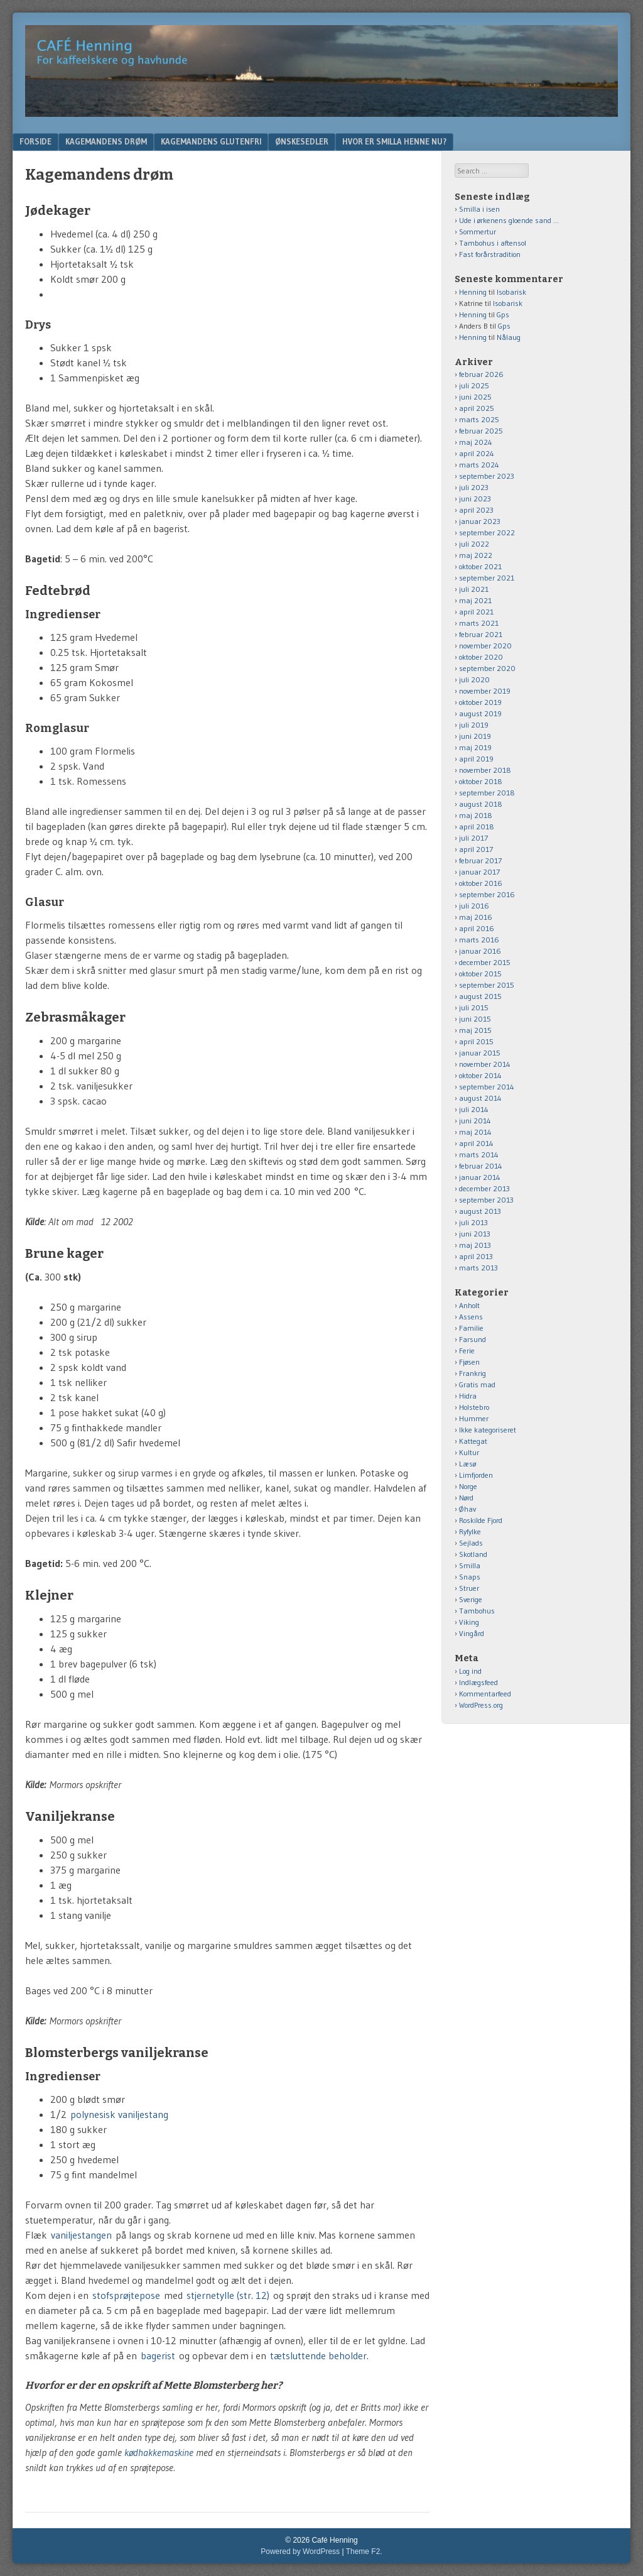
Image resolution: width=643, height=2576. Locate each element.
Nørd (466, 1497)
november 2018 (485, 770)
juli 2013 (473, 1222)
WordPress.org (481, 1705)
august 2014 (480, 1098)
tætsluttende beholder (318, 2355)
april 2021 (476, 611)
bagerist (158, 2355)
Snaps (469, 1576)
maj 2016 (475, 917)
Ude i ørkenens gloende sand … (509, 220)
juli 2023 (474, 487)
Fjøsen (469, 1362)
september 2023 (486, 476)
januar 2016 (480, 951)
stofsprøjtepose (126, 2295)
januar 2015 (479, 1052)
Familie (471, 1328)
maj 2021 (475, 600)
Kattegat (473, 1441)
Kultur (469, 1452)
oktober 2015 (480, 973)
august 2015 (480, 996)
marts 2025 (479, 419)
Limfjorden (476, 1475)
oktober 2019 (480, 702)
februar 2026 (481, 374)
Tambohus (477, 1610)
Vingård (471, 1633)
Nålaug (509, 337)
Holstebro (474, 1407)
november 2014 (485, 1064)
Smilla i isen (479, 209)
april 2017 (476, 849)
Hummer (474, 1418)
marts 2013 (478, 1267)
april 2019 (476, 758)
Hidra (468, 1395)
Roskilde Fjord (480, 1520)
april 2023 (476, 510)
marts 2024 (479, 464)
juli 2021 (474, 589)
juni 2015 (475, 1018)
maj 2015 (475, 1030)
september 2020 (487, 668)
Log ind (470, 1671)
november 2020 (485, 645)
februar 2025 (481, 430)
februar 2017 (480, 860)
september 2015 (486, 985)
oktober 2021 (480, 566)
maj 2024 (475, 442)
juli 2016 (474, 905)
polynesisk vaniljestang (121, 2114)
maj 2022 (475, 555)
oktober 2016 (480, 883)
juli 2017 (473, 838)
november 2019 (485, 691)
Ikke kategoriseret (487, 1429)
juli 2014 (474, 1109)
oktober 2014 (480, 1075)
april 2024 (476, 453)
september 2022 (487, 532)
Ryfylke (470, 1531)
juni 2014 (475, 1120)
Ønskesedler (301, 141)
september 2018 (487, 792)
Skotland (473, 1554)
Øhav (467, 1509)
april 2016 (476, 928)
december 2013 (484, 1188)
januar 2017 (479, 871)
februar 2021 (480, 634)
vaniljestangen (81, 2235)
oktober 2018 (480, 781)
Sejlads (471, 1542)
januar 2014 (479, 1177)
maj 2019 (475, 747)
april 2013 (476, 1256)
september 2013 (486, 1199)
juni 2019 (475, 736)
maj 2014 (475, 1132)
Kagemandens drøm (106, 141)
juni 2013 (474, 1233)
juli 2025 (474, 385)
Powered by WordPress (300, 2551)
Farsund (472, 1339)
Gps (503, 314)
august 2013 (480, 1211)
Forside (35, 141)
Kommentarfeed (485, 1693)
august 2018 (480, 804)
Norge (468, 1486)
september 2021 (486, 577)
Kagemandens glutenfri (211, 141)
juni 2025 (475, 396)
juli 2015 (474, 1007)
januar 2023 (479, 521)
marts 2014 (479, 1154)
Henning (473, 292)
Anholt (469, 1305)
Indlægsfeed (478, 1682)
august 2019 (480, 713)
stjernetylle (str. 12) (227, 2295)
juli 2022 (474, 543)
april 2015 (476, 1041)
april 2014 (476, 1143)
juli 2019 (474, 724)
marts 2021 (479, 623)
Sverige (470, 1599)
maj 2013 (475, 1245)
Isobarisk (511, 292)
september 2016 (487, 894)
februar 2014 (480, 1166)
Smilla (469, 1565)
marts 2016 (479, 939)
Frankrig (472, 1373)
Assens (471, 1316)
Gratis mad (477, 1384)
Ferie (467, 1350)
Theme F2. (364, 2551)
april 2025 (476, 408)
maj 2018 (475, 815)
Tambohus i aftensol (492, 243)
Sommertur (477, 231)
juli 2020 (474, 679)
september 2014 (486, 1086)
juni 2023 (475, 498)
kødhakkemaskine (158, 2452)
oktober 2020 (481, 657)
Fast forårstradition (490, 254)
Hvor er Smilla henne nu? (394, 141)
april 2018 (476, 826)
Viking (469, 1622)
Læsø (467, 1463)
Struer (469, 1588)
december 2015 (485, 962)
